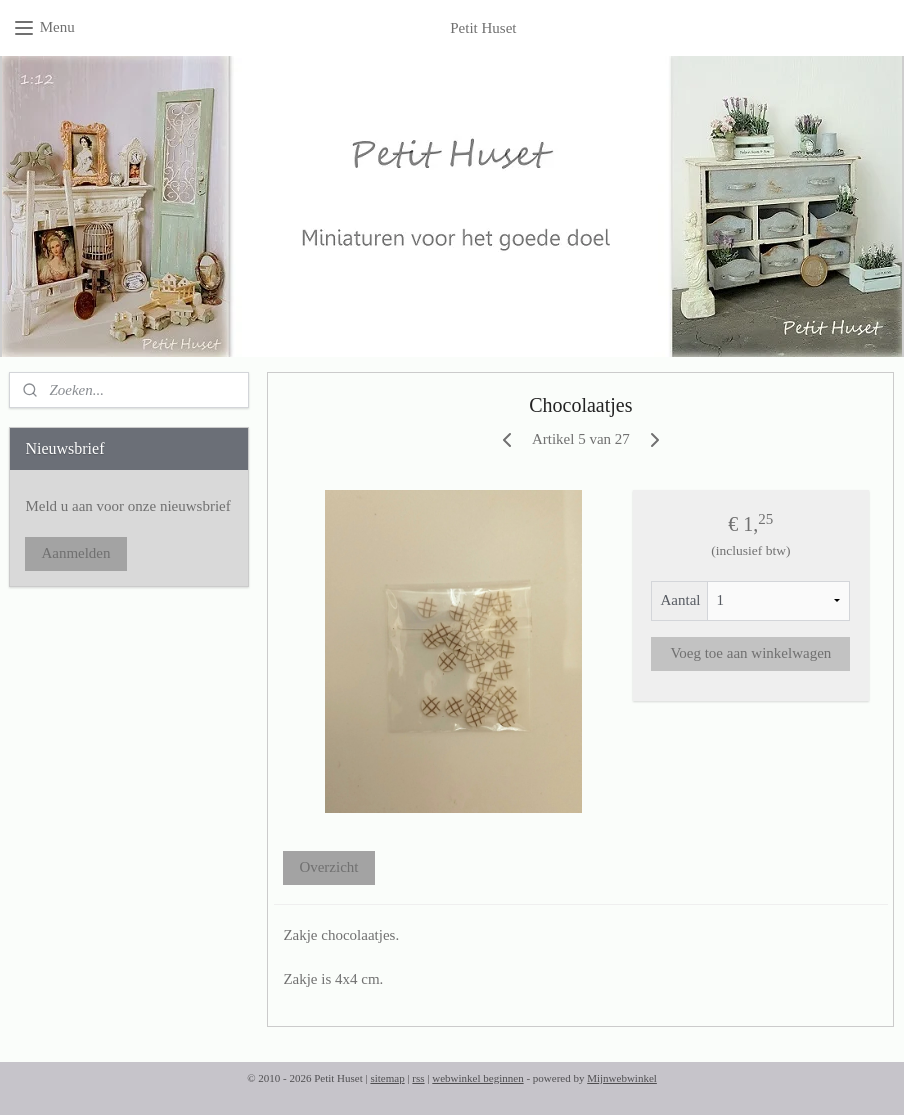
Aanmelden (75, 553)
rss (418, 1078)
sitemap (387, 1078)
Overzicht (329, 867)
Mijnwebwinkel (622, 1078)
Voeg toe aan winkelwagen (751, 653)
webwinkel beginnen (477, 1078)
